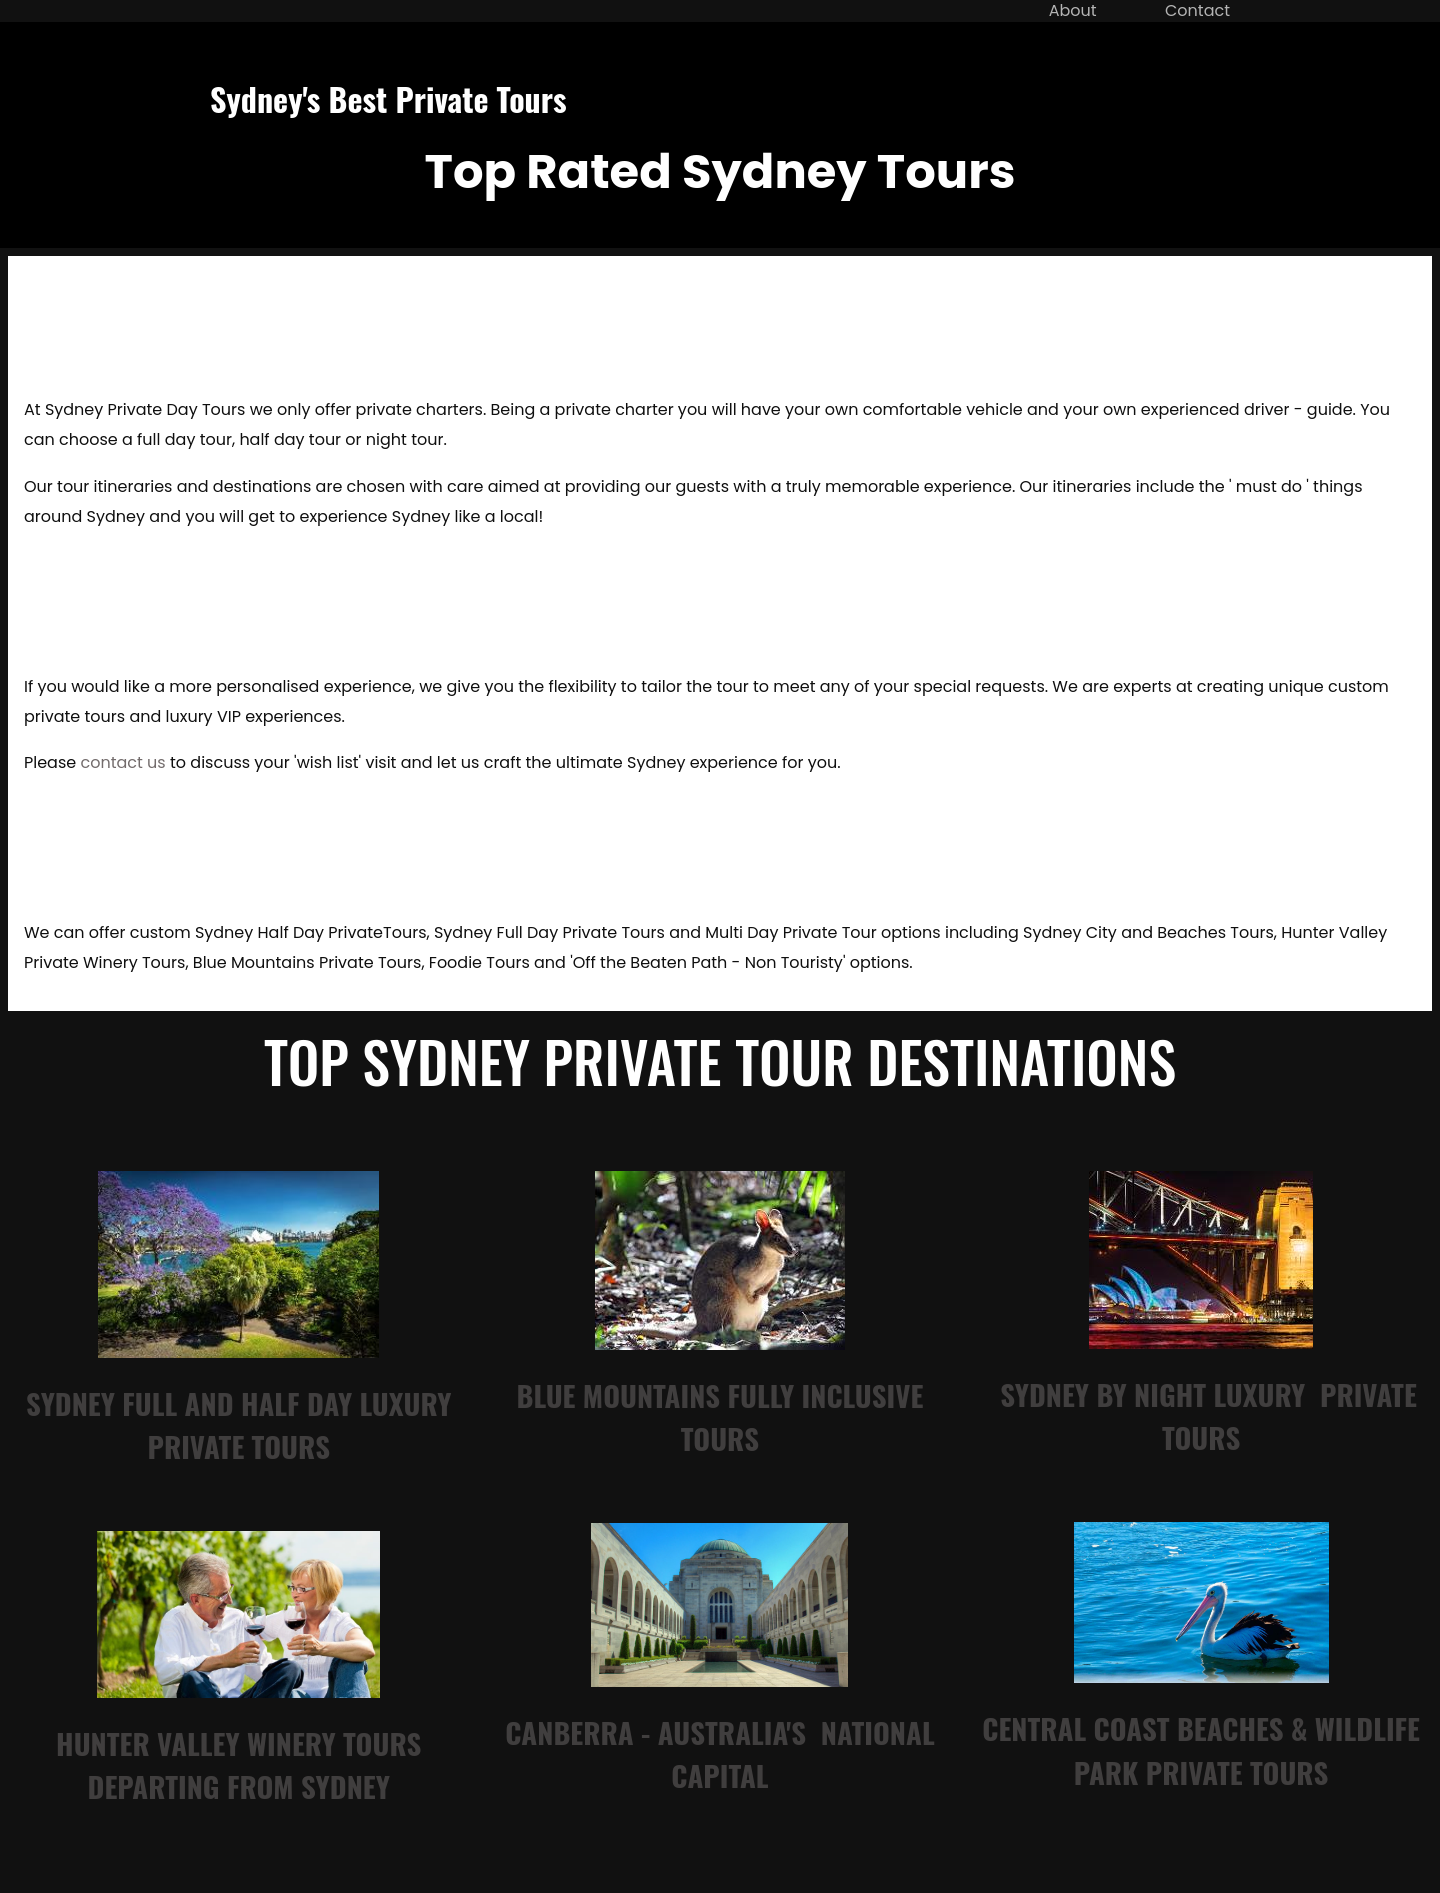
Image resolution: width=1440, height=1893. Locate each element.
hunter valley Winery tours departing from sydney (238, 1764)
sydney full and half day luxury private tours (238, 1424)
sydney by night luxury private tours (1208, 1415)
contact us (122, 762)
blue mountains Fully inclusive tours (720, 1416)
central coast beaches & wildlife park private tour (1201, 1749)
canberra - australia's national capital (720, 1753)
